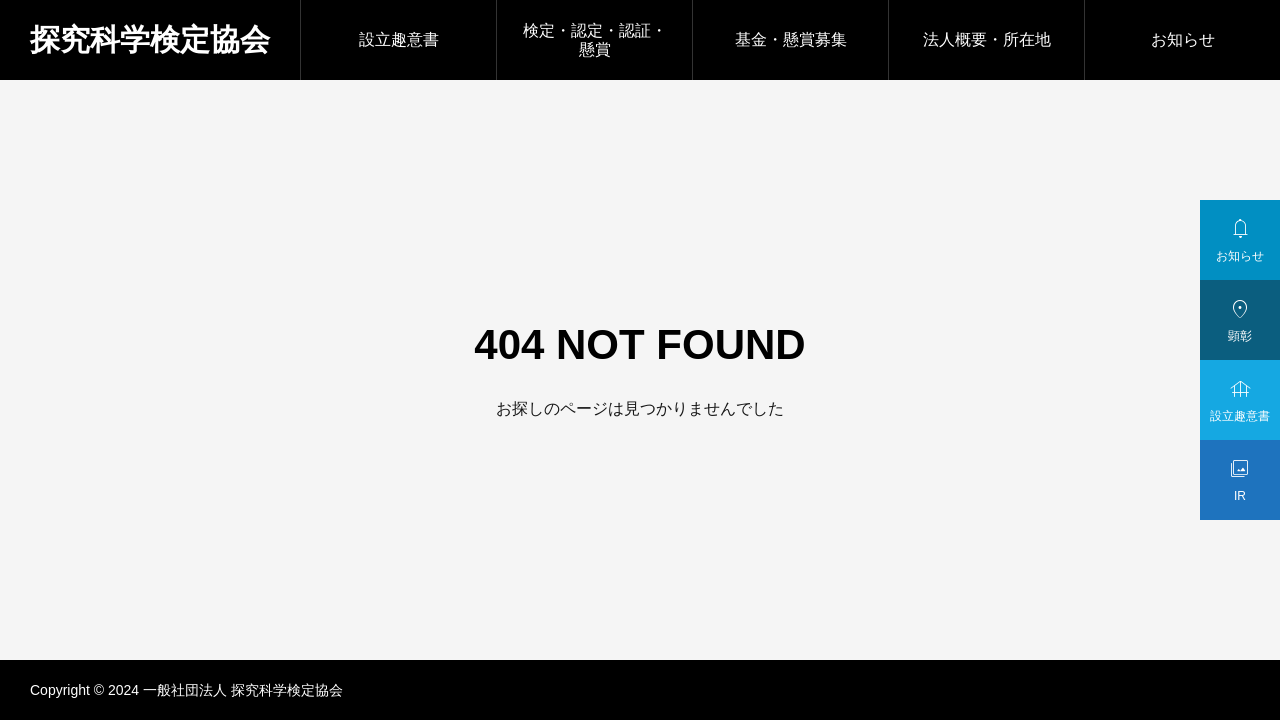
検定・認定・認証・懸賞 (595, 40)
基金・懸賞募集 (791, 39)
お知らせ (1183, 39)
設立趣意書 (399, 39)
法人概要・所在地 (987, 39)
